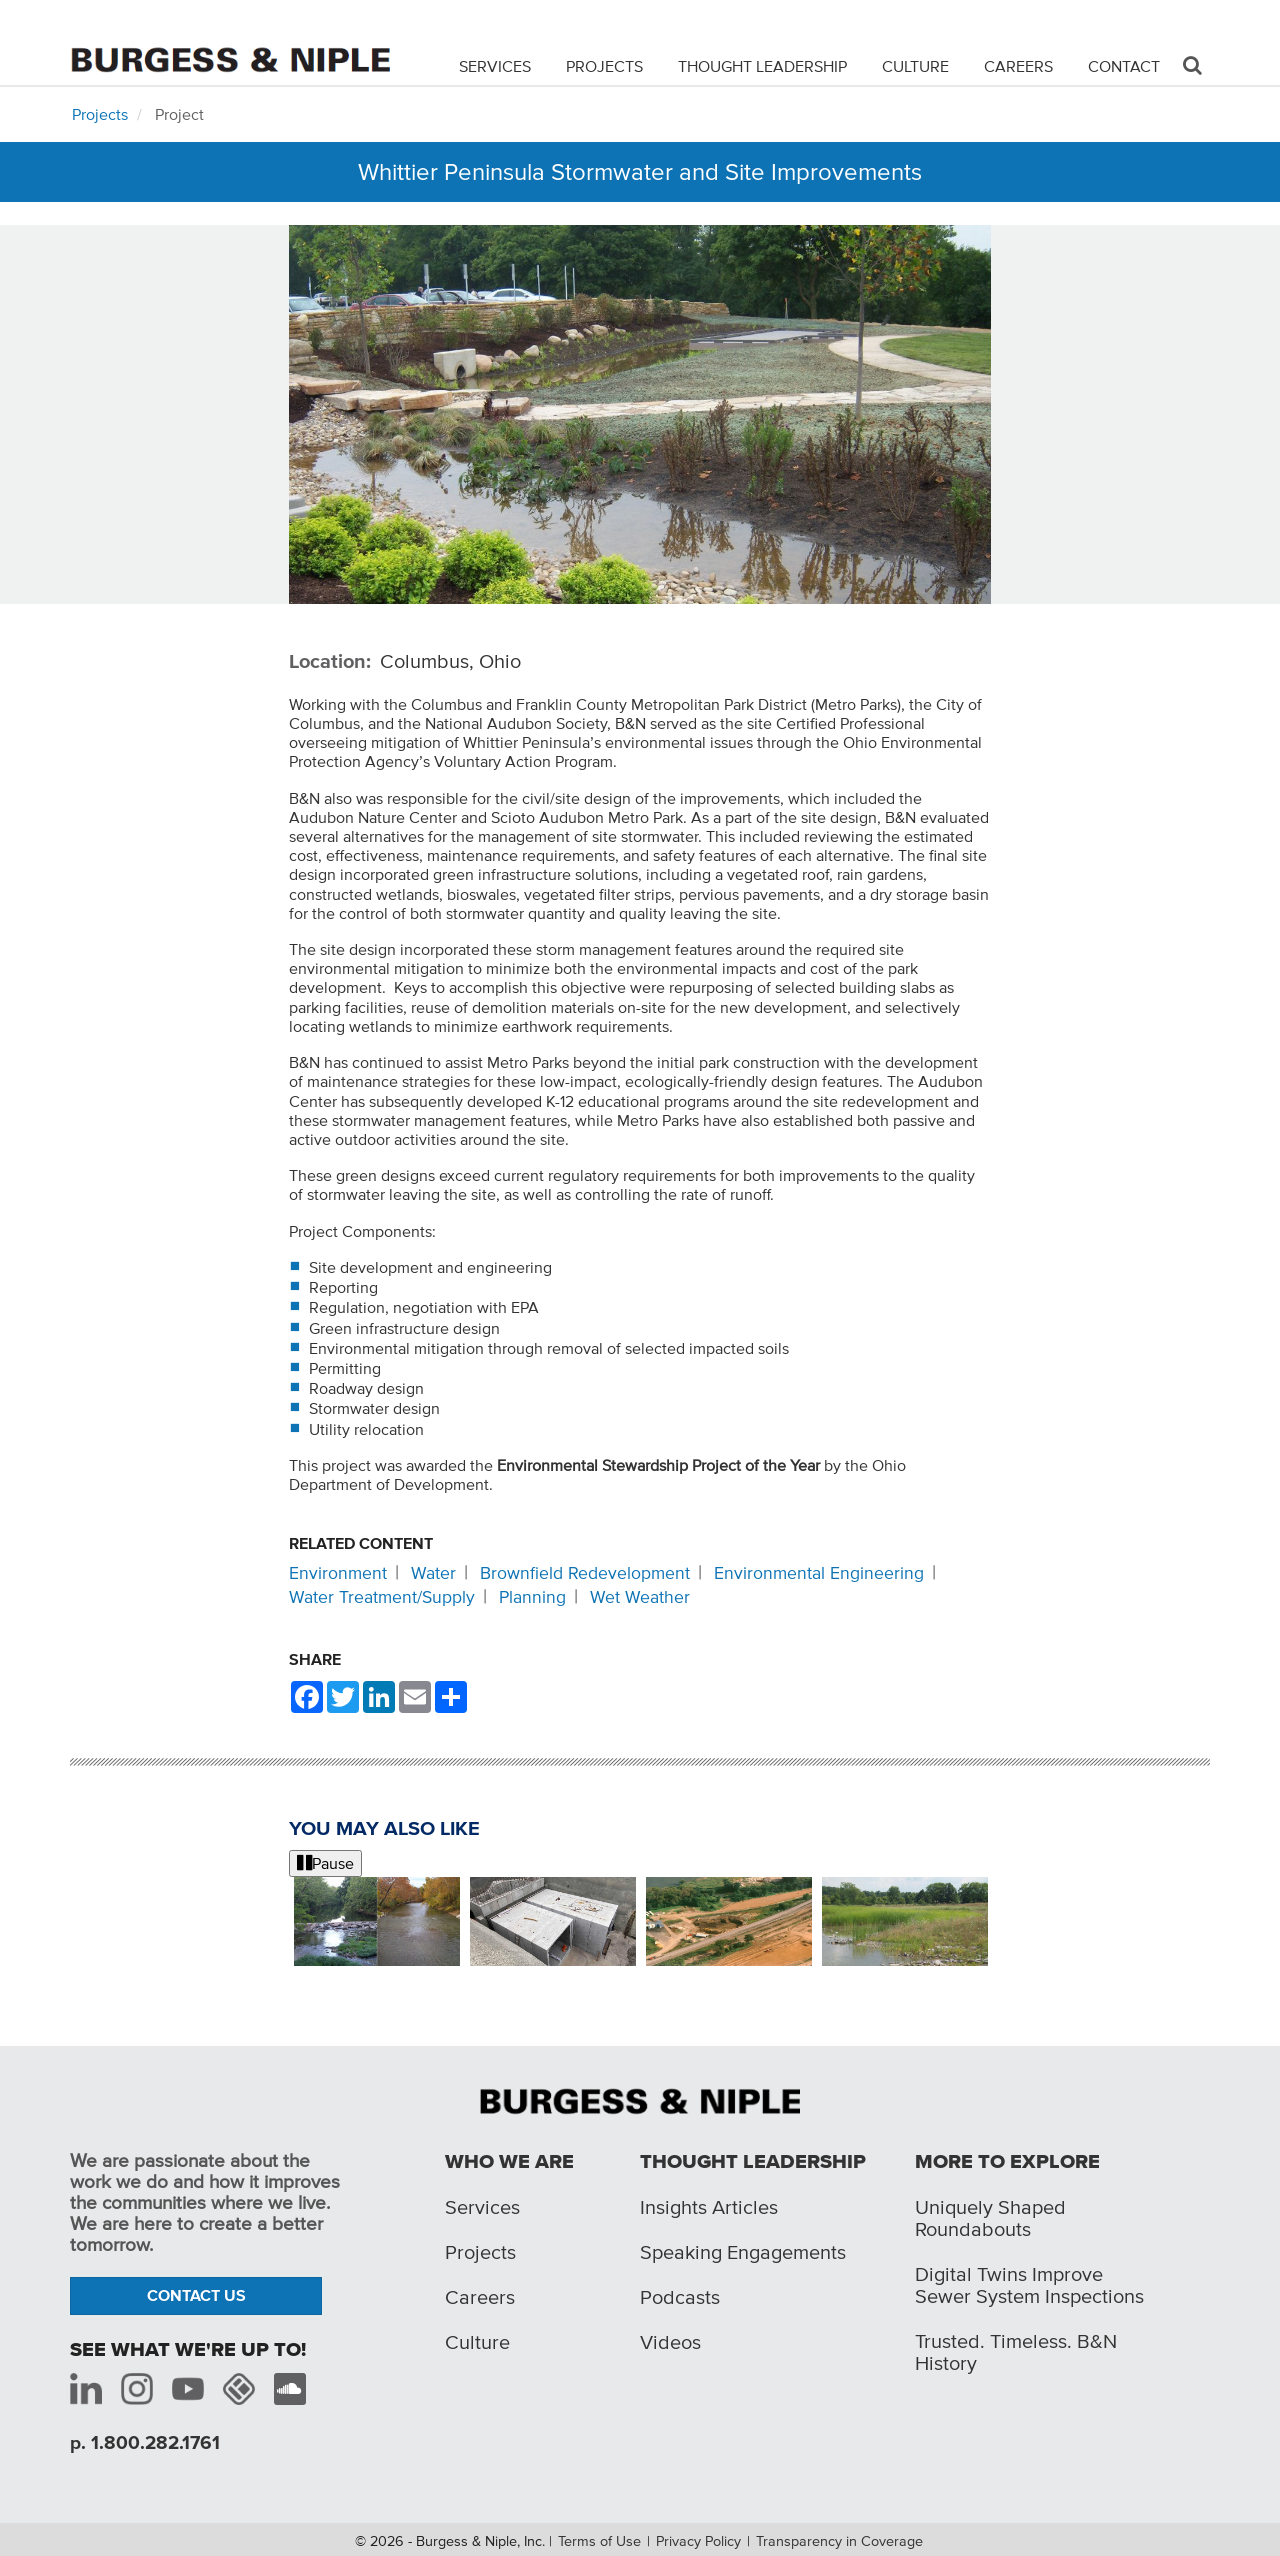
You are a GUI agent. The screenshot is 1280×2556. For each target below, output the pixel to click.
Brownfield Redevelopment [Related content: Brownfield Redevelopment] (585, 1573)
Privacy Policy (698, 2541)
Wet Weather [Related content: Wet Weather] (640, 1597)
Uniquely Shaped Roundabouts (990, 2218)
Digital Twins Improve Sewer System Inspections (1029, 2285)
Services (495, 66)
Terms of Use (599, 2541)
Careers (1018, 66)
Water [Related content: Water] (433, 1573)
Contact (1124, 66)
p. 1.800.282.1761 (145, 2442)
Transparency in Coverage (839, 2541)
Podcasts (680, 2297)
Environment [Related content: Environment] (338, 1573)
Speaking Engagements (743, 2252)
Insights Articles (709, 2207)
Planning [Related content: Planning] (532, 1597)
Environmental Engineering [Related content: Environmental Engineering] (819, 1573)
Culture (915, 66)
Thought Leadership (762, 66)
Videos (670, 2342)
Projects (604, 66)
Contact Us (196, 2295)
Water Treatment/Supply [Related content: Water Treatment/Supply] (382, 1597)
